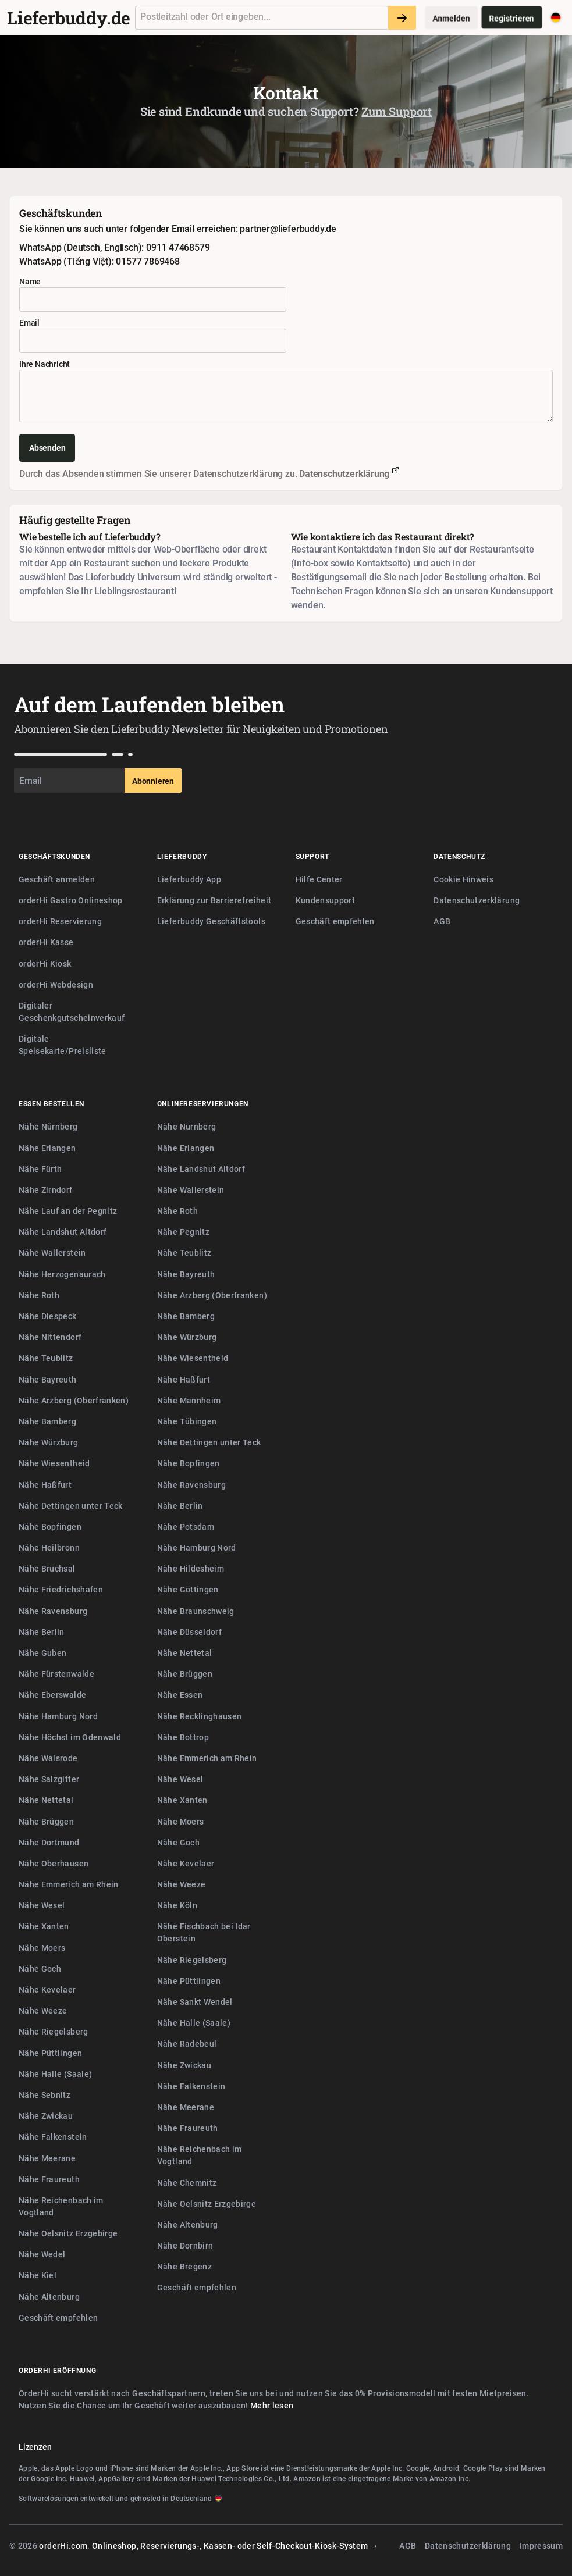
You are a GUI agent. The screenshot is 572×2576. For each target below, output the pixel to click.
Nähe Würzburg (49, 1442)
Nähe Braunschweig (196, 1610)
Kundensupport (326, 900)
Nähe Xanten (44, 1926)
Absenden (47, 447)
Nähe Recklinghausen (199, 1716)
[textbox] (262, 17)
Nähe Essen (180, 1694)
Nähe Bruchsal (47, 1568)
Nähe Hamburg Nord (58, 1716)
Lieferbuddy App (189, 879)
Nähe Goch (40, 1968)
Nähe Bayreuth (48, 1379)
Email (29, 322)
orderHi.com (63, 2545)
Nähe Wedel (42, 2254)
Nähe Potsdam (185, 1526)
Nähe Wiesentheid (54, 1463)
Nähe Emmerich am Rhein (69, 1884)
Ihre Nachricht (44, 363)
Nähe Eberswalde (52, 1694)
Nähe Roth (39, 1295)
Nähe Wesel (42, 1905)
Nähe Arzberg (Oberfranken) (74, 1400)
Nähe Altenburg (49, 2296)
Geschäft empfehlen (335, 921)
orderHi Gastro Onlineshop (71, 900)
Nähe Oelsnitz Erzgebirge (68, 2233)
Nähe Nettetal (46, 1799)
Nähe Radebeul (187, 2043)
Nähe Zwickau (46, 2115)
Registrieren (511, 17)
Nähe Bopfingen (50, 1526)
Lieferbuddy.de (68, 17)
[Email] (69, 780)
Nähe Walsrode (48, 1757)
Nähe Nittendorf (50, 1336)
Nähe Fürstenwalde (56, 1673)
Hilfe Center (319, 879)
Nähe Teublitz (46, 1357)
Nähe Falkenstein (53, 2136)
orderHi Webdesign (56, 984)
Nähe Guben (43, 1652)
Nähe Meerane (47, 2158)
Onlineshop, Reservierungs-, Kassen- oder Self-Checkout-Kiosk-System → (235, 2545)
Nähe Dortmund (49, 1842)
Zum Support (396, 111)
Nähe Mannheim (189, 1400)
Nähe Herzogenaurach (62, 1274)
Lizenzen (35, 2446)
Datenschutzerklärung (344, 473)
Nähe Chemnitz (187, 2182)
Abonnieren (153, 780)
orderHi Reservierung (60, 921)
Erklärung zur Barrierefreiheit (214, 900)
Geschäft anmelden (57, 879)
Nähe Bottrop (183, 1737)
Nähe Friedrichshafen (61, 1589)
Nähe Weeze (43, 2010)
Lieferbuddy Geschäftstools (211, 921)
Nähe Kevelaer (47, 1989)
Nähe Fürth (40, 1168)
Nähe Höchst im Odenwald (70, 1737)
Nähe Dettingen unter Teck (71, 1505)
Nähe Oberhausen (53, 1863)
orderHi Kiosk (45, 963)
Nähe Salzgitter (49, 1778)
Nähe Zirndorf (46, 1189)
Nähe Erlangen (47, 1147)
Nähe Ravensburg (53, 1610)
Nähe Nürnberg (48, 1126)
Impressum (541, 2545)
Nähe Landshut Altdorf (62, 1231)
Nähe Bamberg (47, 1421)
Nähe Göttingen (188, 1589)
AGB (442, 921)
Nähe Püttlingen (50, 2052)
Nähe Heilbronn (49, 1547)
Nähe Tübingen (187, 1421)
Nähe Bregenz (184, 2266)
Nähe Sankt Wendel (195, 2001)
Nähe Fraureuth (49, 2179)
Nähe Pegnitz (183, 1231)
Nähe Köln (177, 1905)
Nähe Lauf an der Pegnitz (68, 1210)
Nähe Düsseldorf (189, 1631)
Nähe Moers (42, 1947)
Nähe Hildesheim (190, 1568)
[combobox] (261, 18)
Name (30, 281)
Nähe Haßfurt (45, 1484)
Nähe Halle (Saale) (55, 2073)
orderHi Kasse (46, 941)
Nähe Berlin (42, 1631)
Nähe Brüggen (46, 1821)
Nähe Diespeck (48, 1315)
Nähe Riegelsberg (53, 2031)
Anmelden (451, 17)
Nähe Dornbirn (185, 2245)
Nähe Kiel (37, 2275)
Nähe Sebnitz (44, 2094)
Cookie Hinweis (463, 879)
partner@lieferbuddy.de (288, 228)
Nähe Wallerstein (52, 1252)
